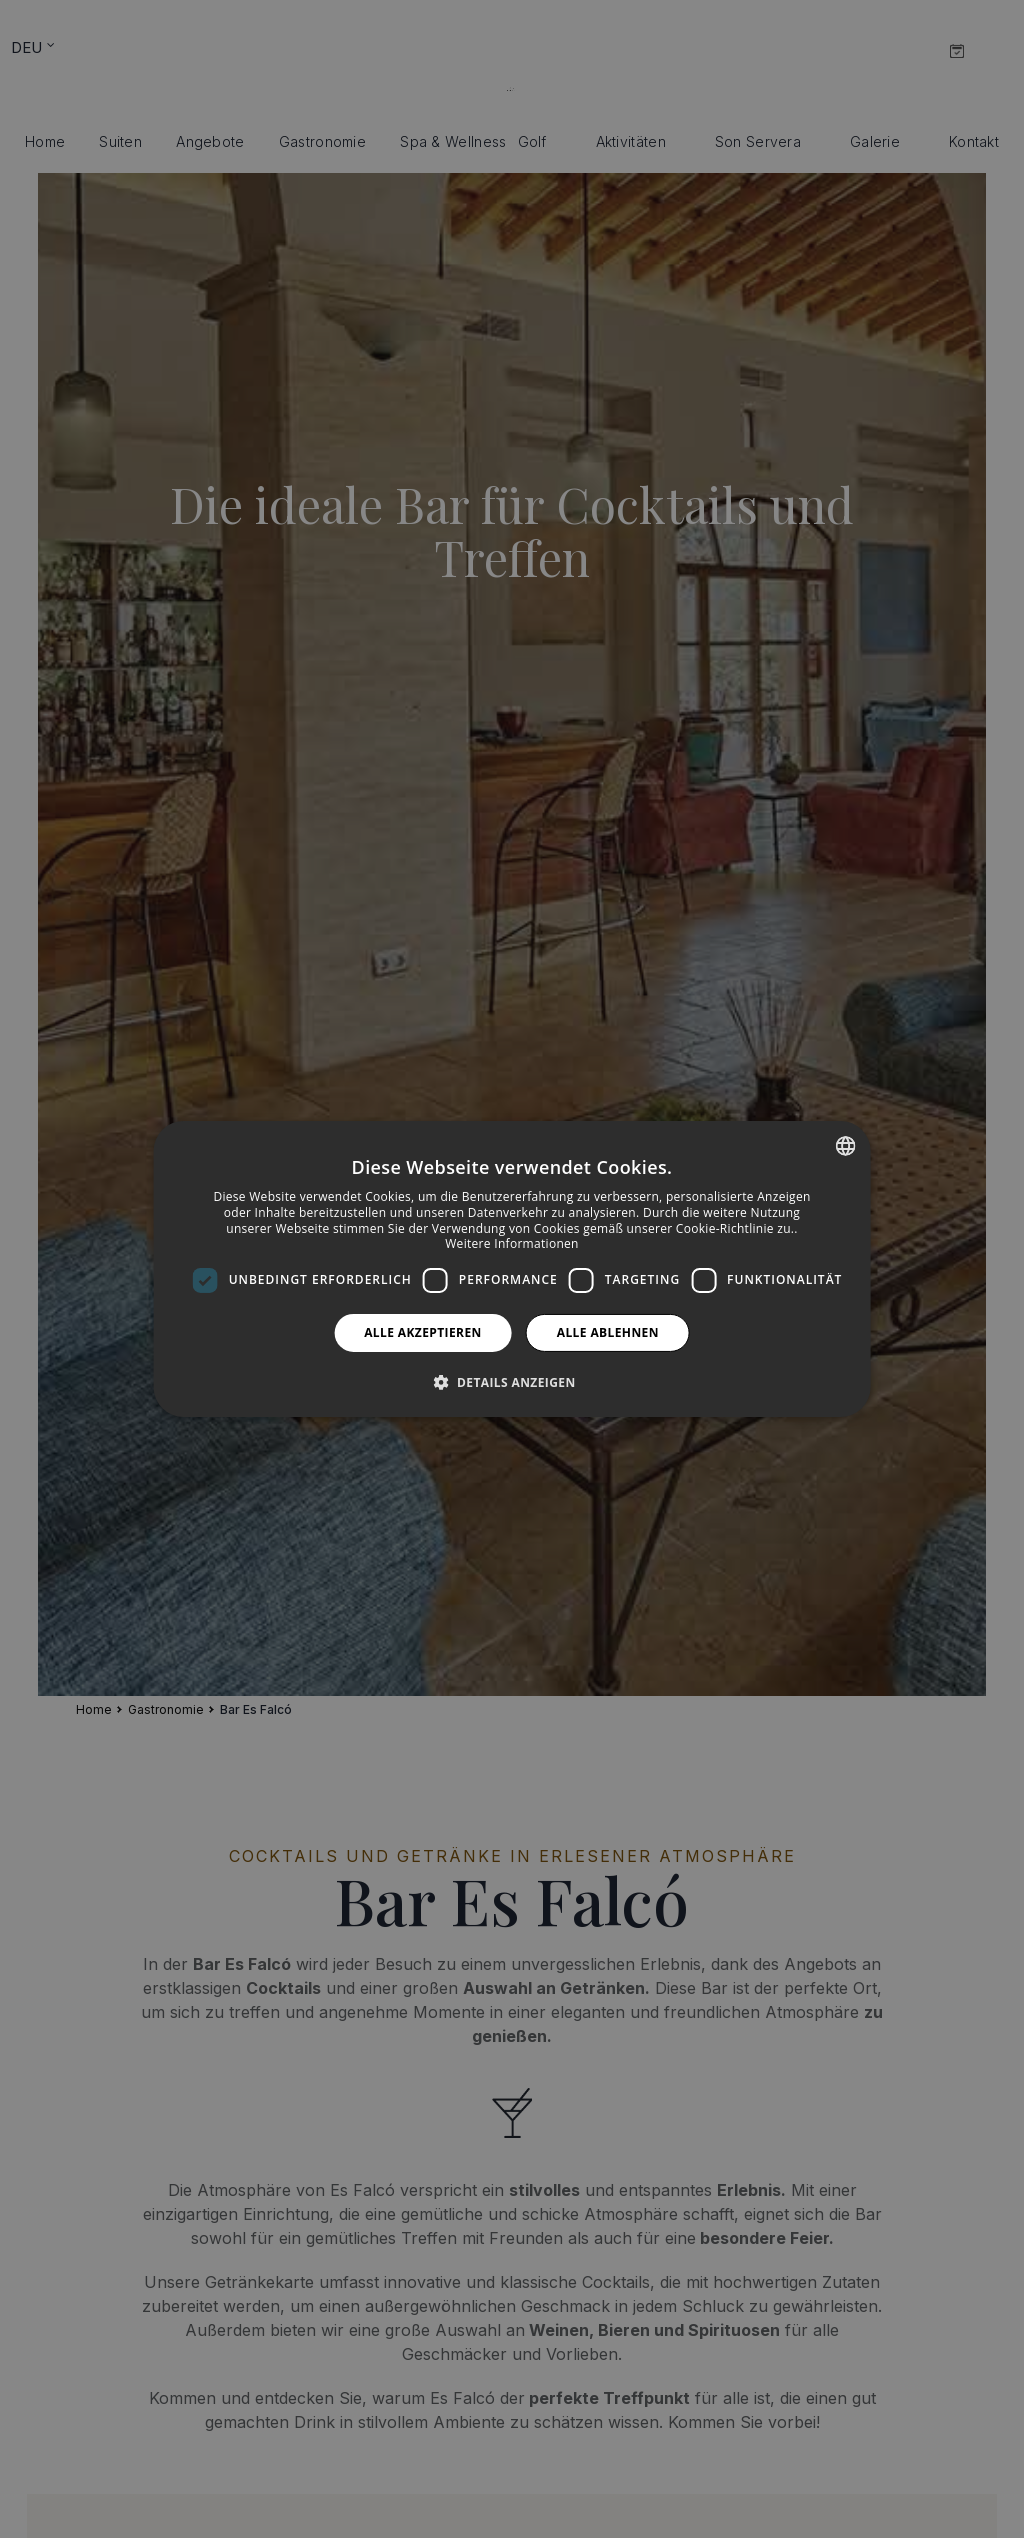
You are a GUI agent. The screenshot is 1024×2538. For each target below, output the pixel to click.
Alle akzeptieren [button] (423, 1332)
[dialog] (512, 1269)
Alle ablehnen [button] (608, 1332)
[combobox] (845, 1146)
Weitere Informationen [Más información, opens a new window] (512, 1243)
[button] (511, 1382)
